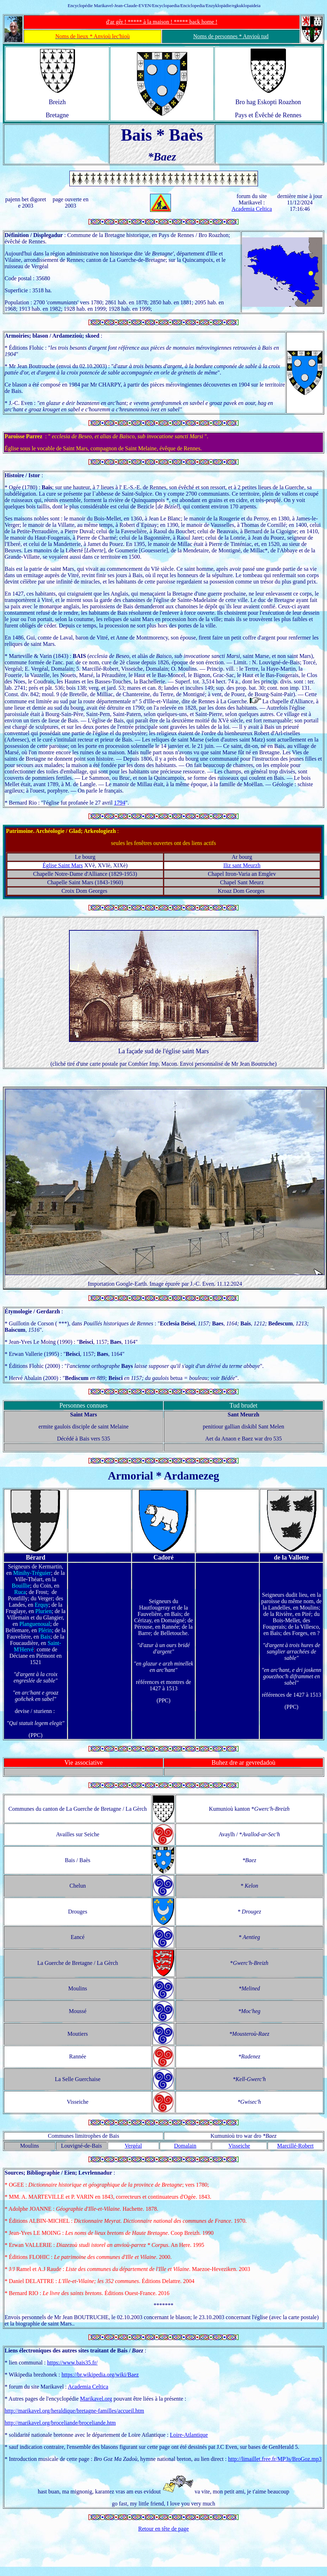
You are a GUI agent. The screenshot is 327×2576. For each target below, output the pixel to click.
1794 (119, 803)
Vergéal (133, 2146)
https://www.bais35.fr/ (72, 2363)
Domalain (185, 2146)
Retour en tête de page (163, 2529)
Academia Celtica (251, 209)
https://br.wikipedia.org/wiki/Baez (100, 2375)
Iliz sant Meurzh (241, 865)
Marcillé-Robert (295, 2146)
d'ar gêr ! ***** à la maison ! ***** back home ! (161, 22)
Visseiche (239, 2146)
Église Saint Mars (62, 865)
